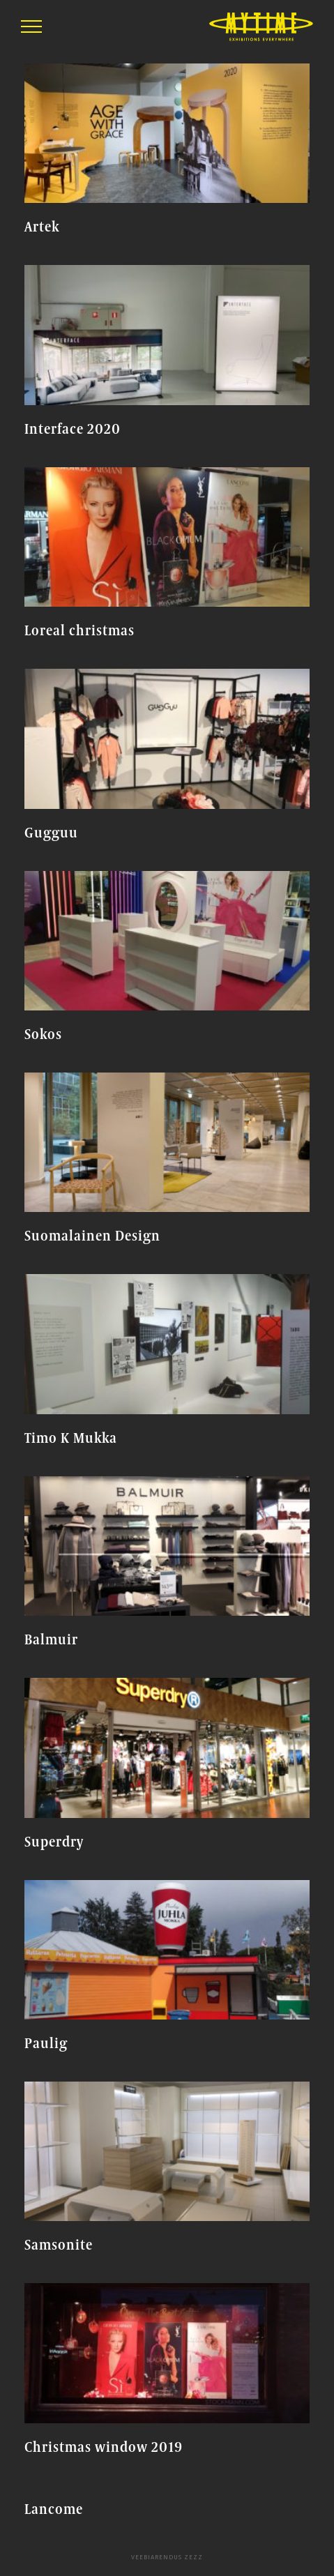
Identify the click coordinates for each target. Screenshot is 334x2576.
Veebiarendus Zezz (167, 2557)
